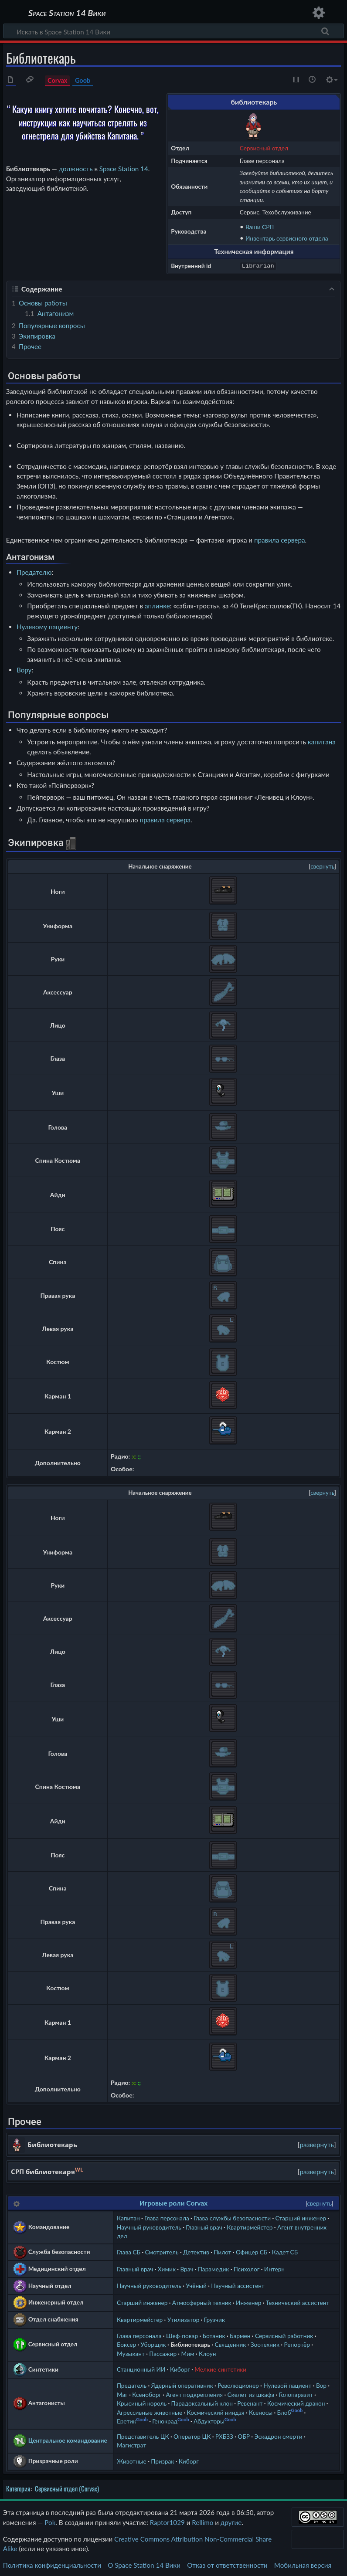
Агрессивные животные (149, 2411)
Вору (24, 669)
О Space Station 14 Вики (144, 2564)
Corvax (57, 80)
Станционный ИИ (141, 2368)
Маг (122, 2393)
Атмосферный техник (201, 2301)
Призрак (162, 2460)
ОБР (244, 2435)
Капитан (128, 2217)
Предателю (34, 571)
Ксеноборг (146, 2393)
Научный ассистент (237, 2284)
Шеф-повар (182, 2334)
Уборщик (153, 2343)
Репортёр (297, 2343)
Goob (82, 80)
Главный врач (204, 2226)
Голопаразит (296, 2393)
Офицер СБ (252, 2251)
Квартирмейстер (249, 2226)
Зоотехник (265, 2343)
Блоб (284, 2411)
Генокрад (164, 2420)
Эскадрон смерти (278, 2435)
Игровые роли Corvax (173, 2202)
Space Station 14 (123, 169)
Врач (186, 2268)
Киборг (180, 2368)
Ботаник (213, 2334)
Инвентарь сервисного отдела (286, 238)
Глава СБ (128, 2251)
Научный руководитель (149, 2226)
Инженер (248, 2301)
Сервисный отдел (264, 148)
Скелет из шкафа (251, 2393)
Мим (187, 2352)
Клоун (207, 2352)
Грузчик (214, 2318)
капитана (322, 741)
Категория (18, 2487)
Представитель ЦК (143, 2435)
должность (76, 169)
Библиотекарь (190, 2343)
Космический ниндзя (216, 2411)
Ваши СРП (259, 227)
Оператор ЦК (192, 2435)
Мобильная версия (302, 2564)
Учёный (196, 2284)
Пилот (222, 2251)
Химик (167, 2268)
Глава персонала (166, 2217)
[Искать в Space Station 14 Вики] (173, 31)
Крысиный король (142, 2402)
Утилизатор (183, 2318)
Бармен (240, 2334)
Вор (321, 2384)
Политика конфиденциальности (52, 2564)
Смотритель (162, 2251)
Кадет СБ (285, 2251)
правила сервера (279, 539)
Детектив (196, 2251)
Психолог (247, 2268)
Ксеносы (260, 2411)
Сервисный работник (284, 2334)
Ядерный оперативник (182, 2384)
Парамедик (213, 2268)
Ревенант (249, 2402)
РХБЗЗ (224, 2435)
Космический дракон (296, 2402)
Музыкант (131, 2352)
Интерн (274, 2268)
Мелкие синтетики (220, 2368)
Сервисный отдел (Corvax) (67, 2487)
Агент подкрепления (194, 2393)
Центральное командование (67, 2439)
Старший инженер (301, 2217)
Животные (131, 2460)
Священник (230, 2343)
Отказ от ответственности (227, 2564)
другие (231, 2521)
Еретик (126, 2420)
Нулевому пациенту (47, 626)
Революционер (238, 2384)
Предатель (131, 2384)
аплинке (157, 605)
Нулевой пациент (287, 2384)
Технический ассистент (298, 2301)
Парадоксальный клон (202, 2402)
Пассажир (163, 2352)
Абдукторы (209, 2420)
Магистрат (131, 2444)
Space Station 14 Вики (66, 13)
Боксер (126, 2343)
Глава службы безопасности (232, 2217)
